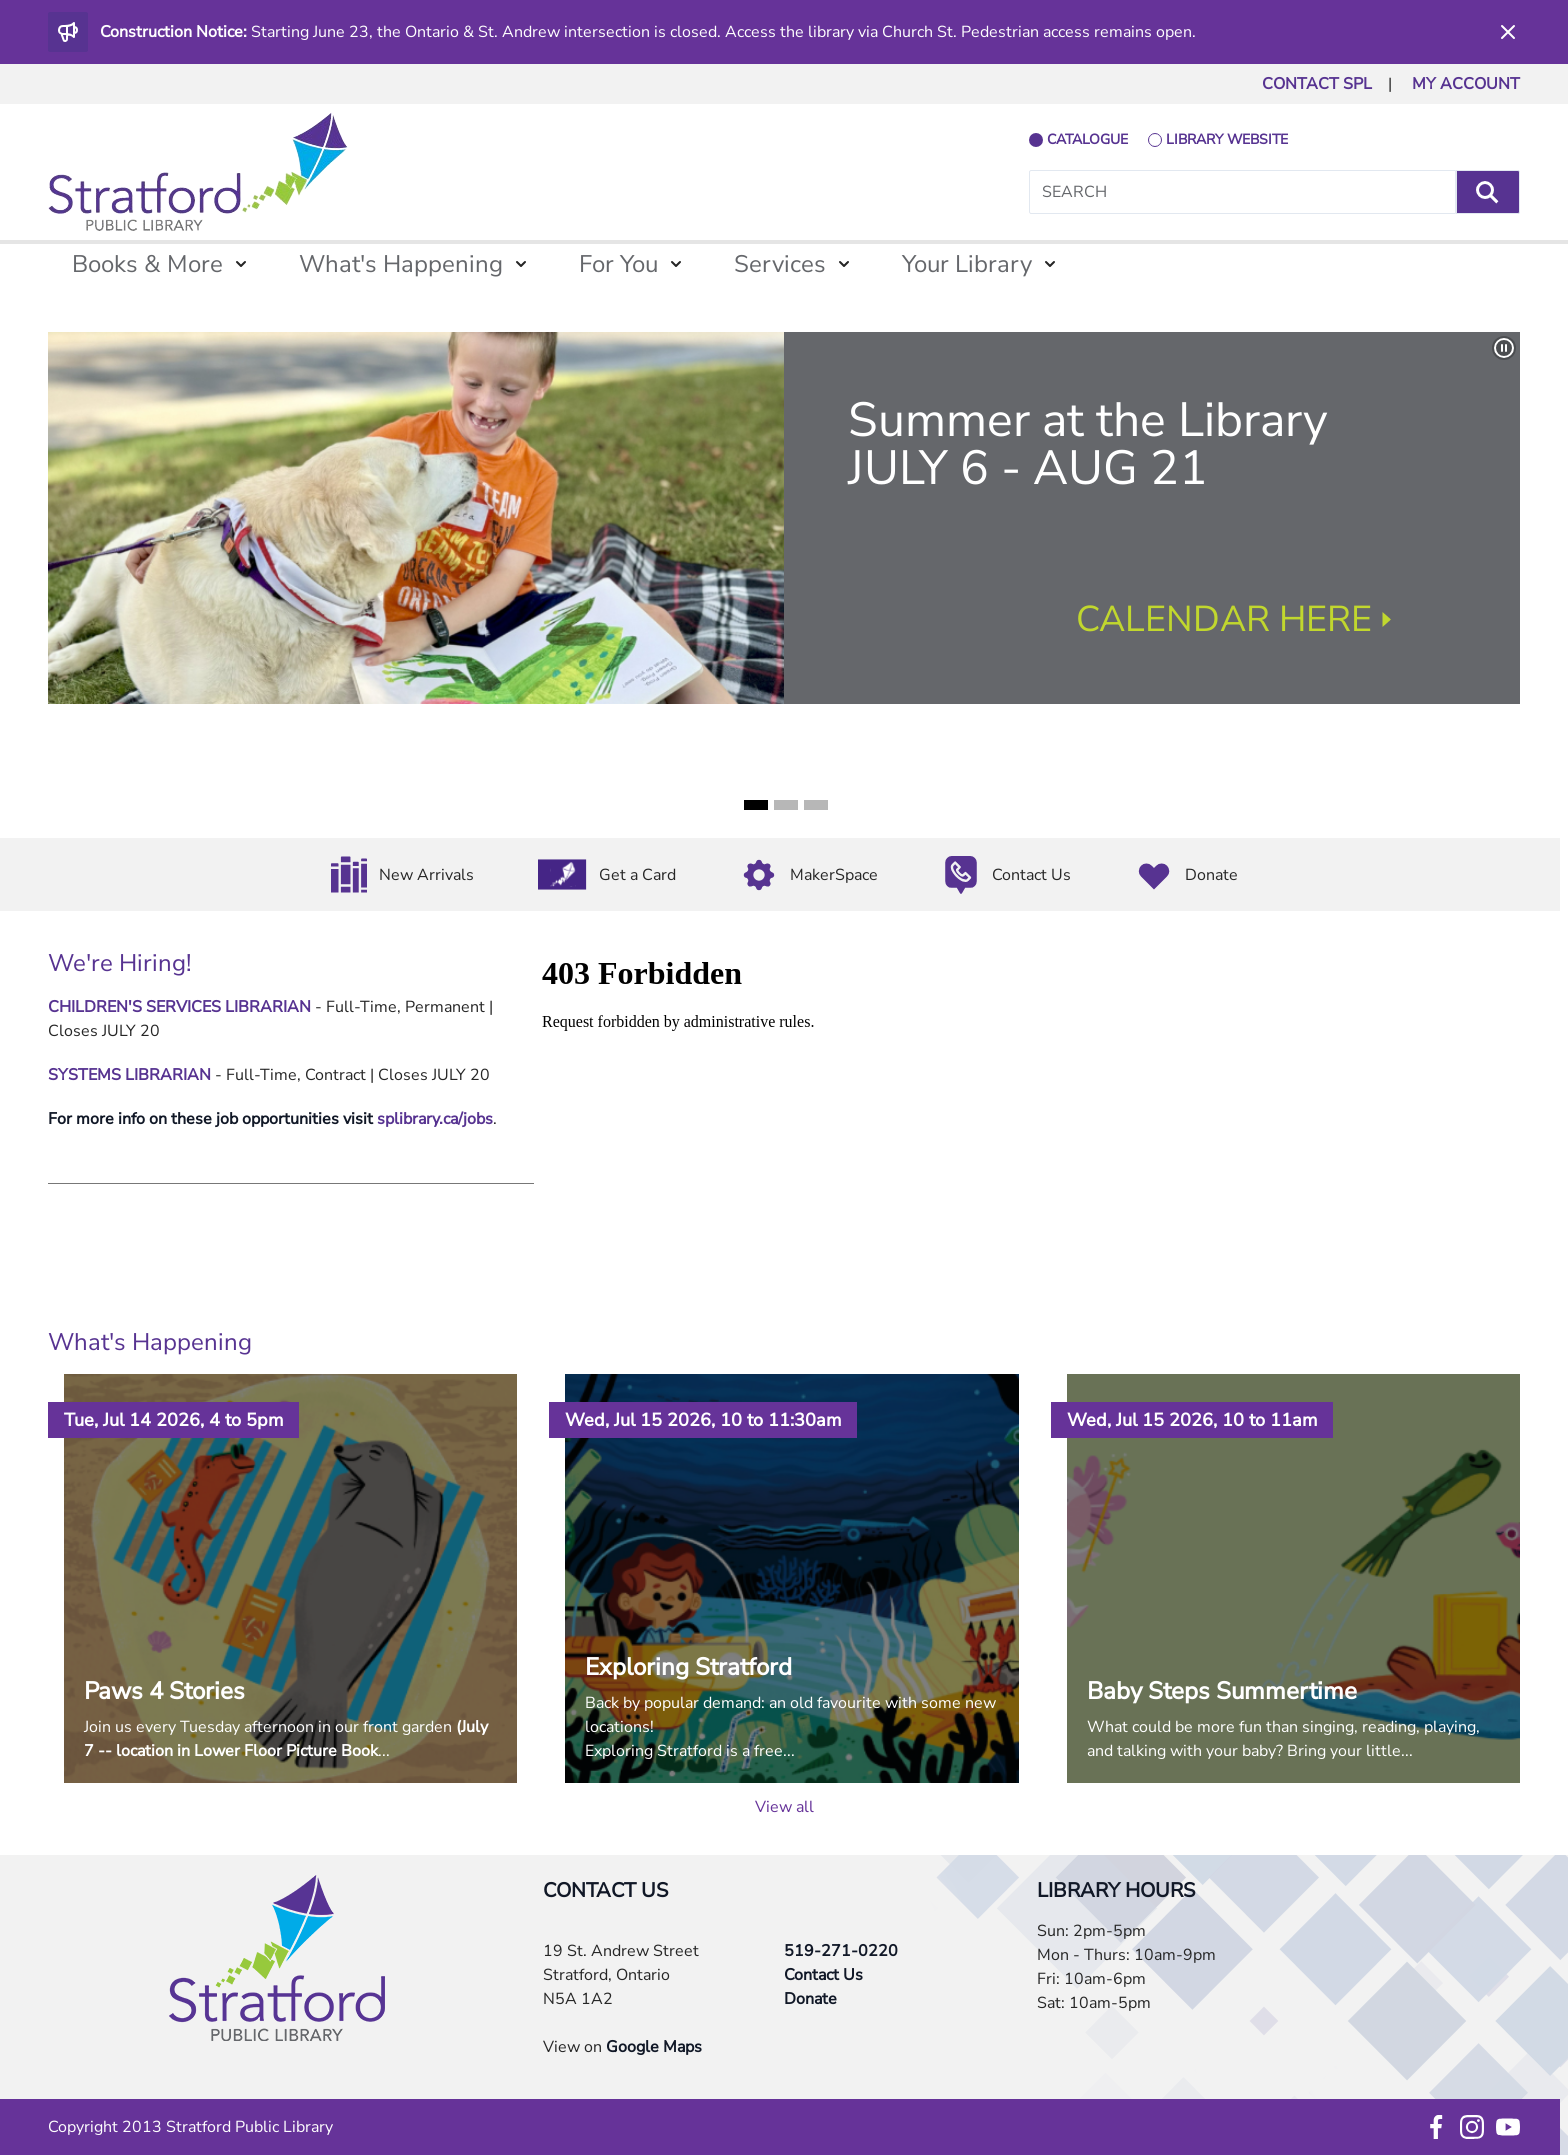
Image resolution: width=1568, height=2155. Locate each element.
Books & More (147, 264)
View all (784, 1807)
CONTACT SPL (1317, 84)
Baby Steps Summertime (1222, 1691)
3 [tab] (816, 805)
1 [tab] (756, 805)
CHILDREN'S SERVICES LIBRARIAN (179, 1007)
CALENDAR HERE (1224, 619)
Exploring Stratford (688, 1667)
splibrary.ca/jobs (435, 1119)
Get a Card (637, 875)
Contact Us (1031, 875)
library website (1227, 139)
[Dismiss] (1508, 32)
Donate (1211, 875)
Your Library (967, 264)
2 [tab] (786, 805)
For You (618, 264)
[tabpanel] (784, 518)
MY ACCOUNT (1466, 84)
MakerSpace (834, 875)
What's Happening (401, 264)
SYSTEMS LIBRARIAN (129, 1075)
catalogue (1087, 139)
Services (780, 264)
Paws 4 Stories (164, 1691)
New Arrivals (426, 875)
